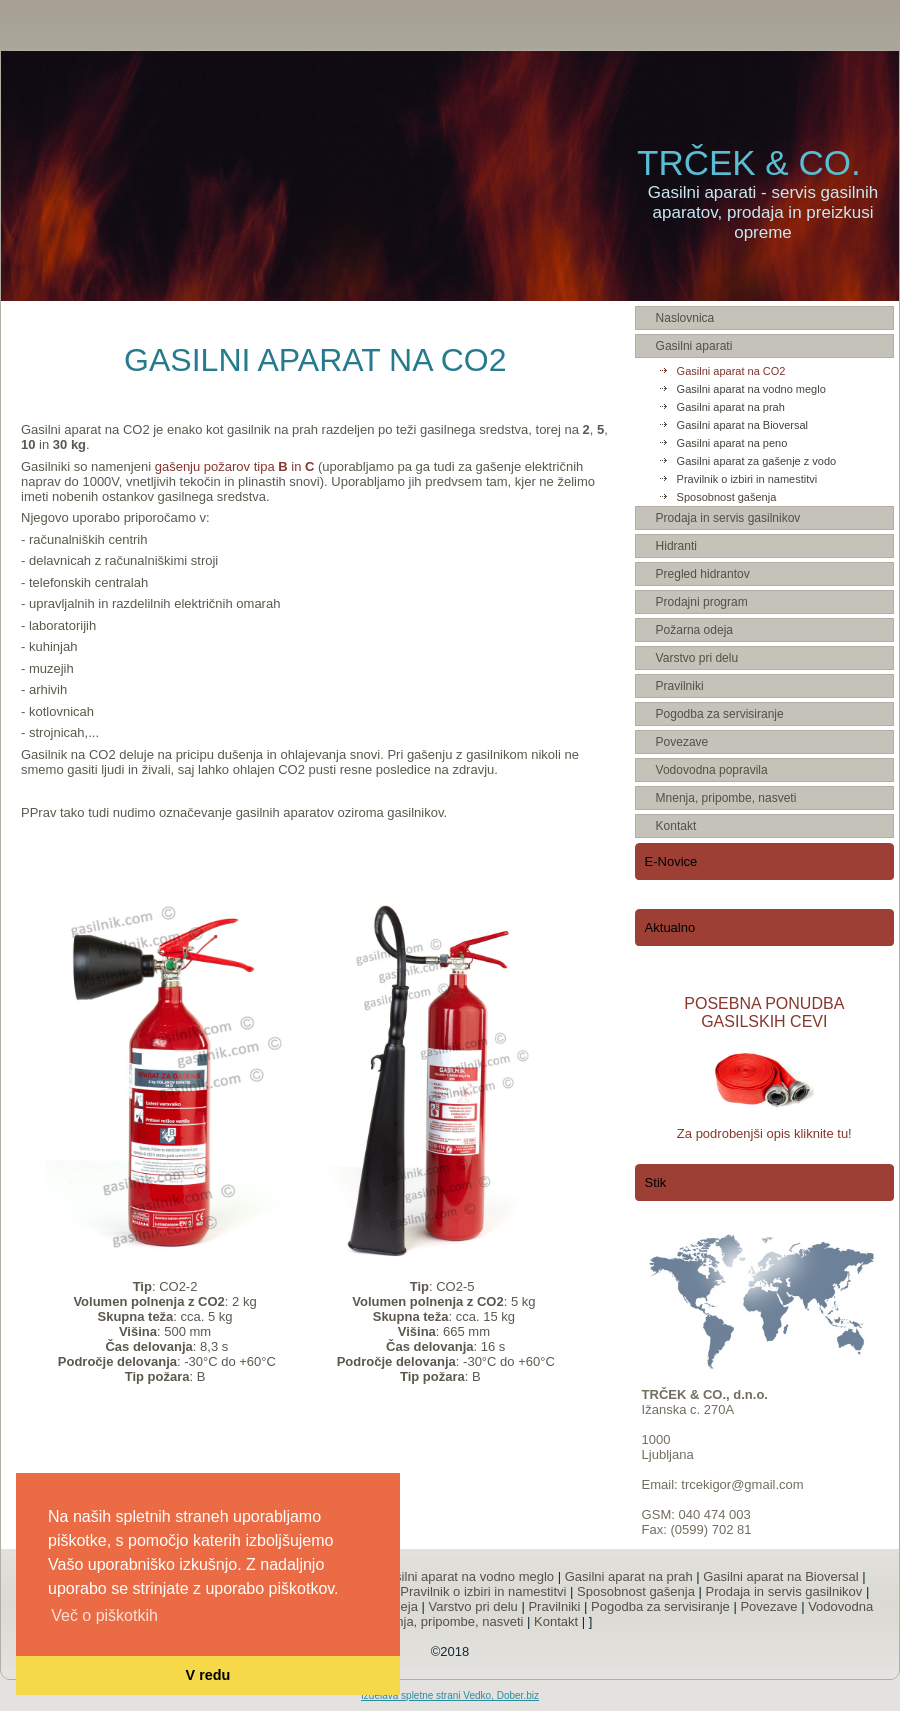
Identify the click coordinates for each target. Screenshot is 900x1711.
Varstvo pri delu (472, 1606)
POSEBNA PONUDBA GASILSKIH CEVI (764, 1012)
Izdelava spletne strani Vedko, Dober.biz (450, 1695)
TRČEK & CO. (749, 162)
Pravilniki (554, 1606)
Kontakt (556, 1621)
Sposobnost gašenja (727, 497)
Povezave (768, 1606)
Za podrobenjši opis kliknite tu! (764, 1133)
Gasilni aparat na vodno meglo (751, 389)
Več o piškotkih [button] (104, 1615)
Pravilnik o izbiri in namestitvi (747, 479)
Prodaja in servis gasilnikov (784, 1591)
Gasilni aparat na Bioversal (742, 425)
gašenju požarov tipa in (236, 466)
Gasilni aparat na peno (732, 443)
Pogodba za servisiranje (660, 1606)
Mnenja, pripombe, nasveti (447, 1621)
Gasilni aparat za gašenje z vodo (757, 461)
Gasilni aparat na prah (731, 407)
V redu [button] (208, 1675)
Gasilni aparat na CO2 (731, 371)
